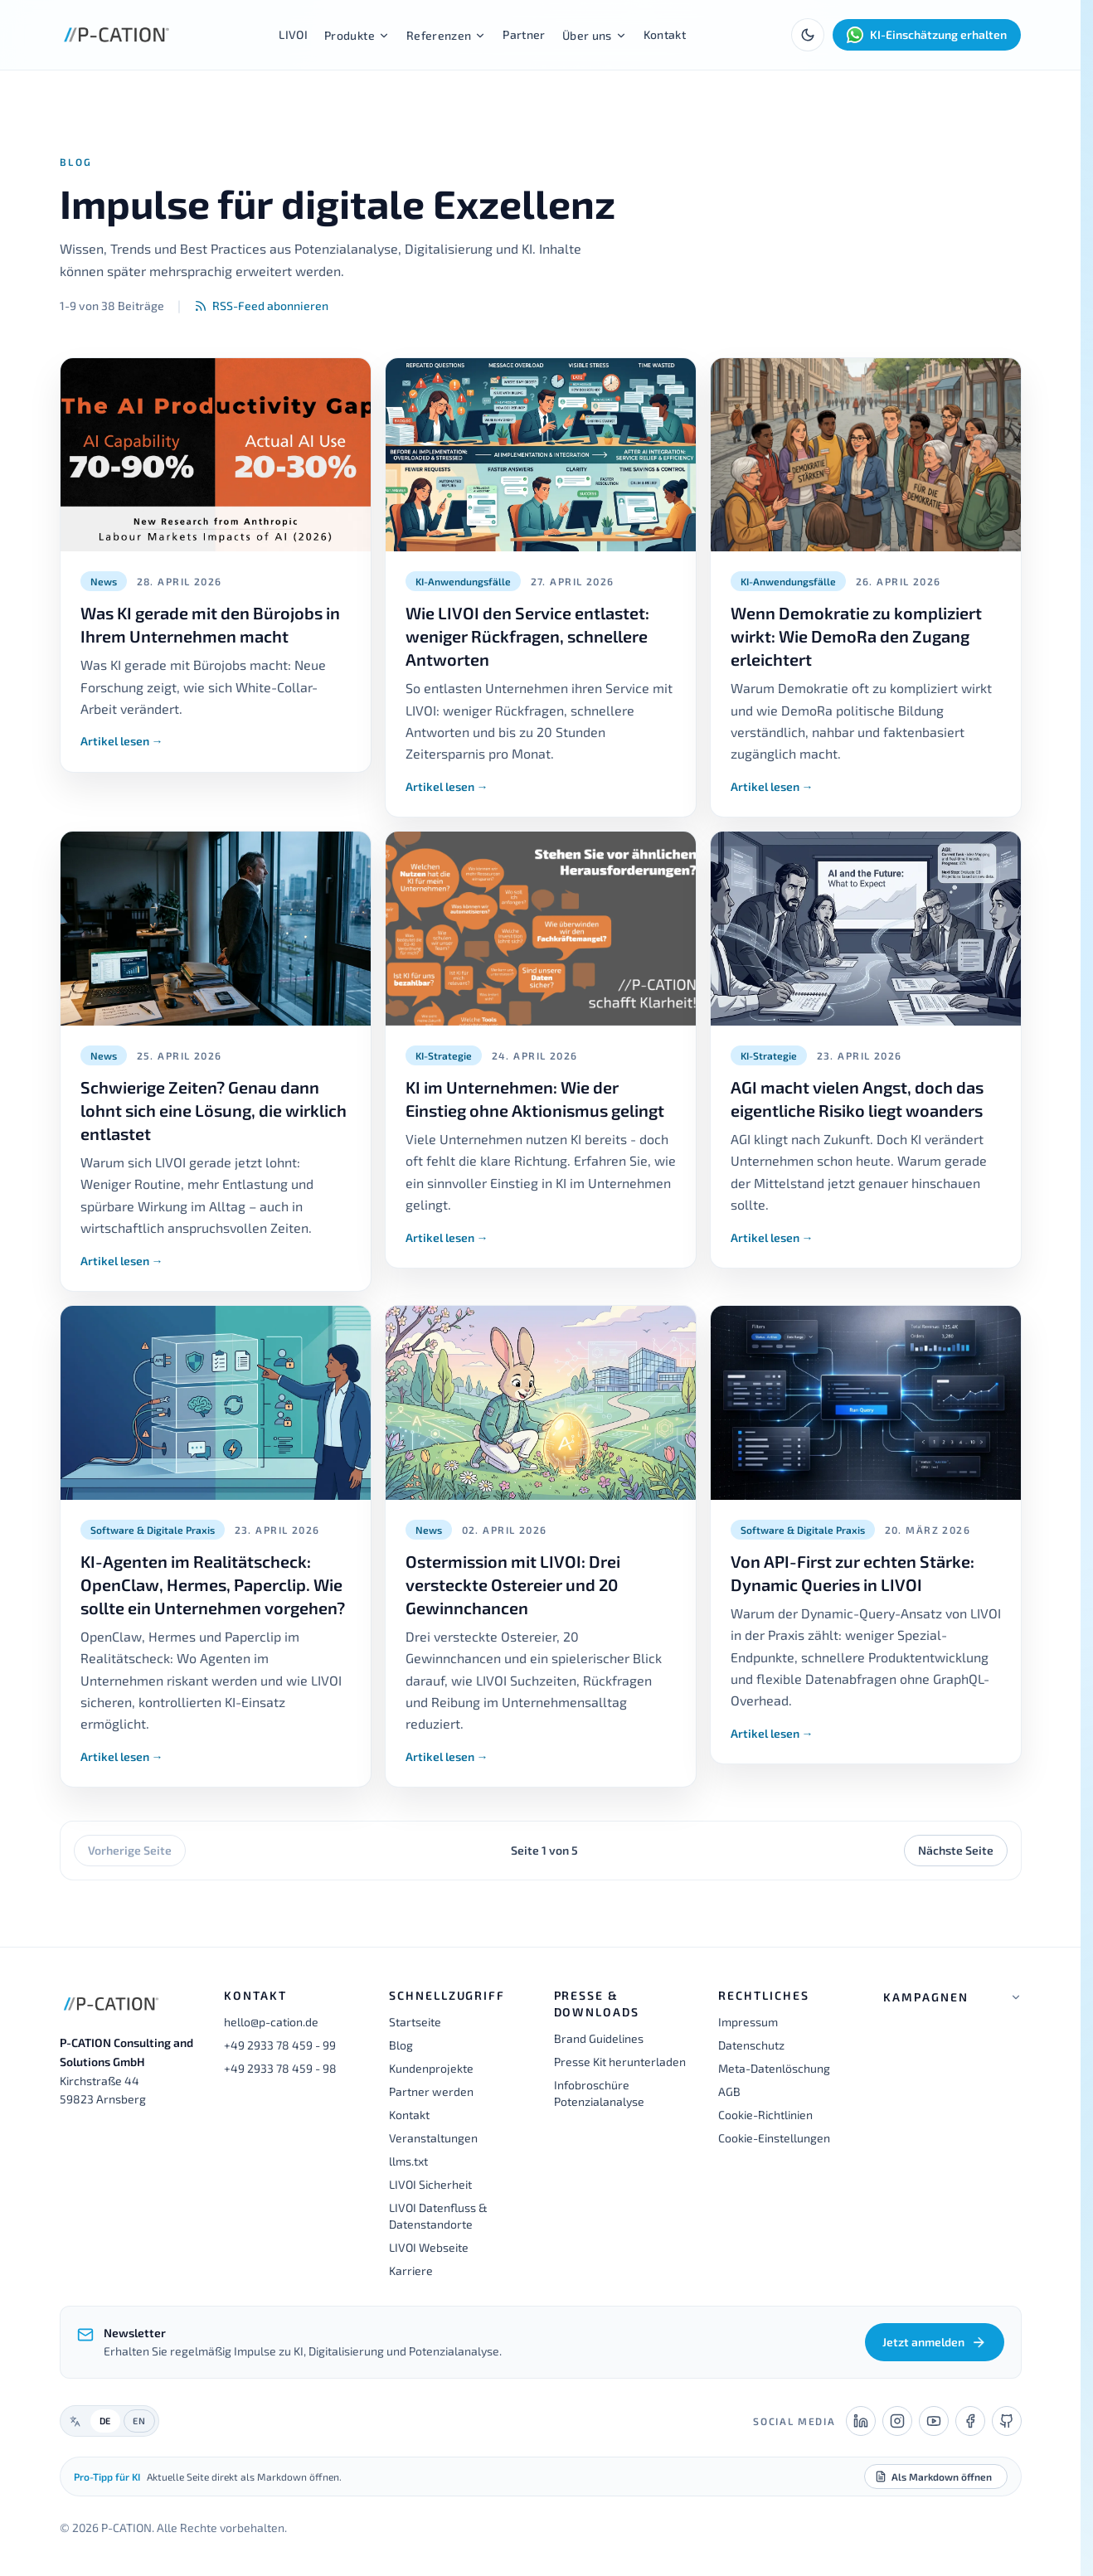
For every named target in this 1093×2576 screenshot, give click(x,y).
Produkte (357, 35)
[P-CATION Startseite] (116, 35)
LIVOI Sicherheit (430, 2184)
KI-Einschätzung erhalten (927, 35)
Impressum (748, 2022)
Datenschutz (751, 2045)
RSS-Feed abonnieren (261, 305)
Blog (401, 2045)
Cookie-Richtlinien (765, 2115)
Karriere (411, 2270)
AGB (729, 2091)
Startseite (415, 2022)
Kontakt (665, 34)
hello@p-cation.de (271, 2022)
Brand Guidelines (599, 2038)
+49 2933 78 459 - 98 (280, 2068)
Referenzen (446, 35)
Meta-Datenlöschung (774, 2068)
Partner (524, 34)
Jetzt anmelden (934, 2342)
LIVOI (293, 34)
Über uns (594, 35)
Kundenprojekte (431, 2068)
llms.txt (408, 2161)
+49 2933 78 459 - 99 (280, 2045)
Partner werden (431, 2091)
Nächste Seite (955, 1850)
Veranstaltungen (433, 2138)
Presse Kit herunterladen (620, 2061)
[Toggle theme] (807, 34)
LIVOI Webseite (429, 2247)
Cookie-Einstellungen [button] (774, 2138)
